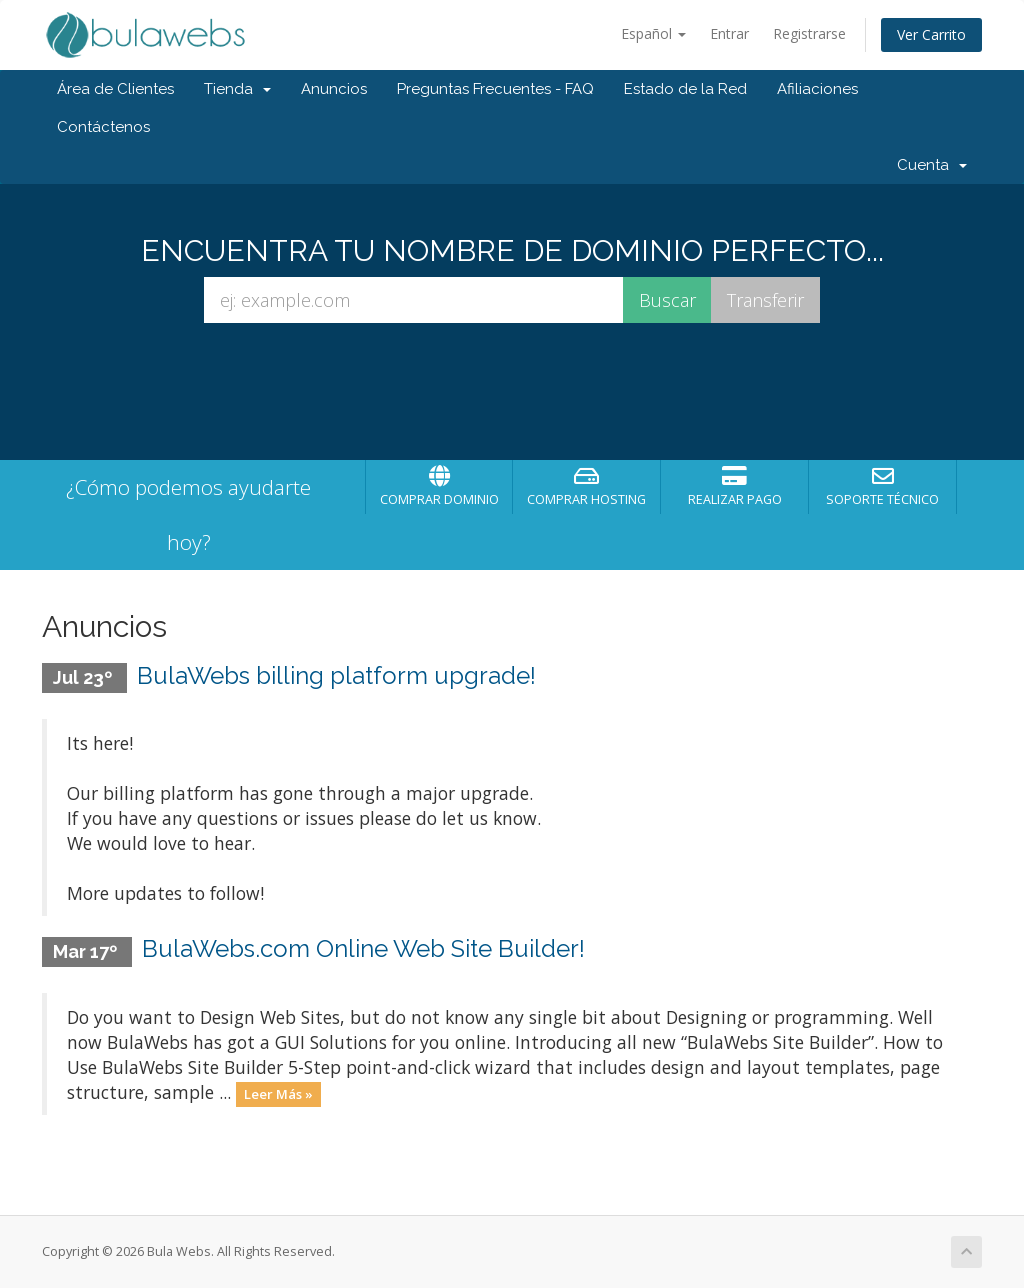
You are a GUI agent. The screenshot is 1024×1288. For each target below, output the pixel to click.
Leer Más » (278, 1094)
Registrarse (809, 33)
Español (653, 33)
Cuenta (932, 165)
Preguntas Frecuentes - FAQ (495, 89)
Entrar (729, 33)
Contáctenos (103, 127)
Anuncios (334, 89)
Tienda (237, 89)
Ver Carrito (931, 34)
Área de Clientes (115, 89)
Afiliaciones (817, 89)
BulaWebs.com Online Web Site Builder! (363, 948)
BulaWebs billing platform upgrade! (336, 675)
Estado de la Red (685, 89)
